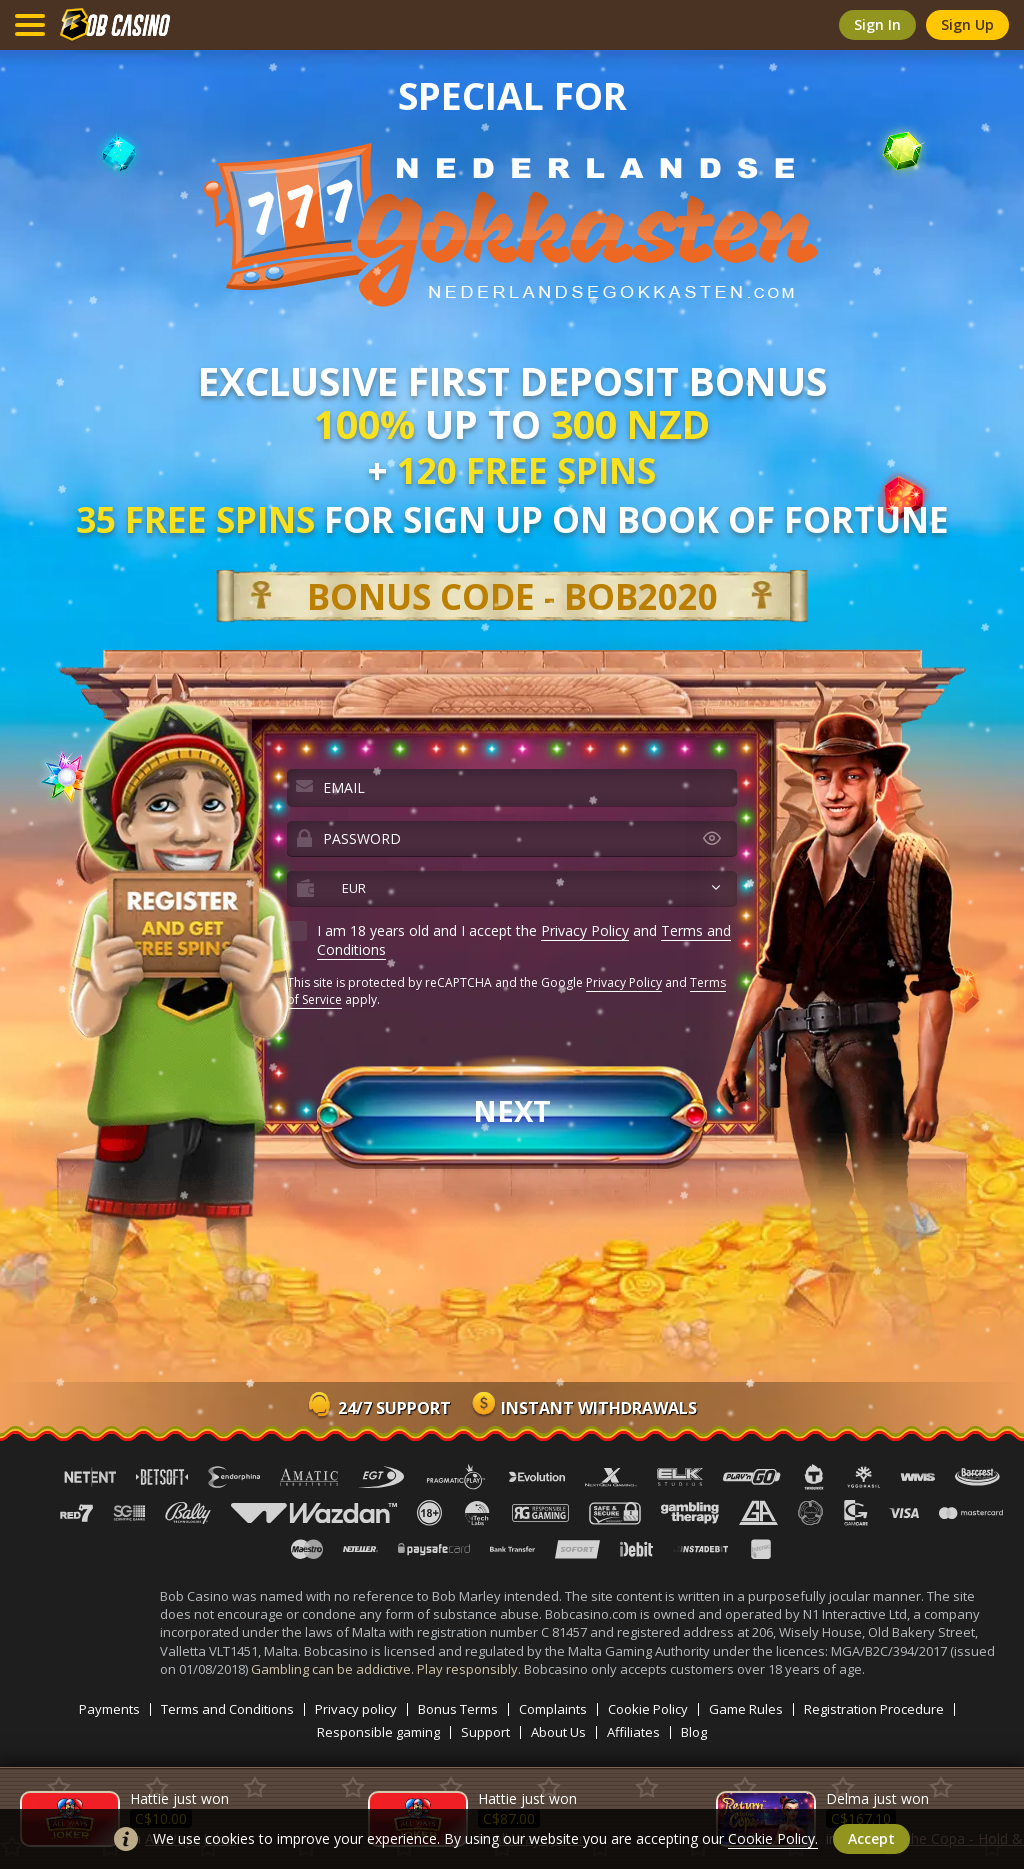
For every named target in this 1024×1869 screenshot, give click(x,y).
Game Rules (746, 1709)
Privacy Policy (585, 930)
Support (485, 1732)
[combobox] (512, 888)
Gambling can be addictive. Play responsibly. (387, 1669)
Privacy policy (356, 1709)
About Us (558, 1732)
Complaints (553, 1709)
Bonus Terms (458, 1709)
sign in (877, 24)
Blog (694, 1732)
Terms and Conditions (227, 1709)
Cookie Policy (648, 1709)
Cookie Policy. (773, 1838)
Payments (109, 1709)
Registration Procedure (874, 1709)
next (512, 1110)
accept (871, 1838)
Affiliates (633, 1732)
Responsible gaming (378, 1732)
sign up (967, 24)
